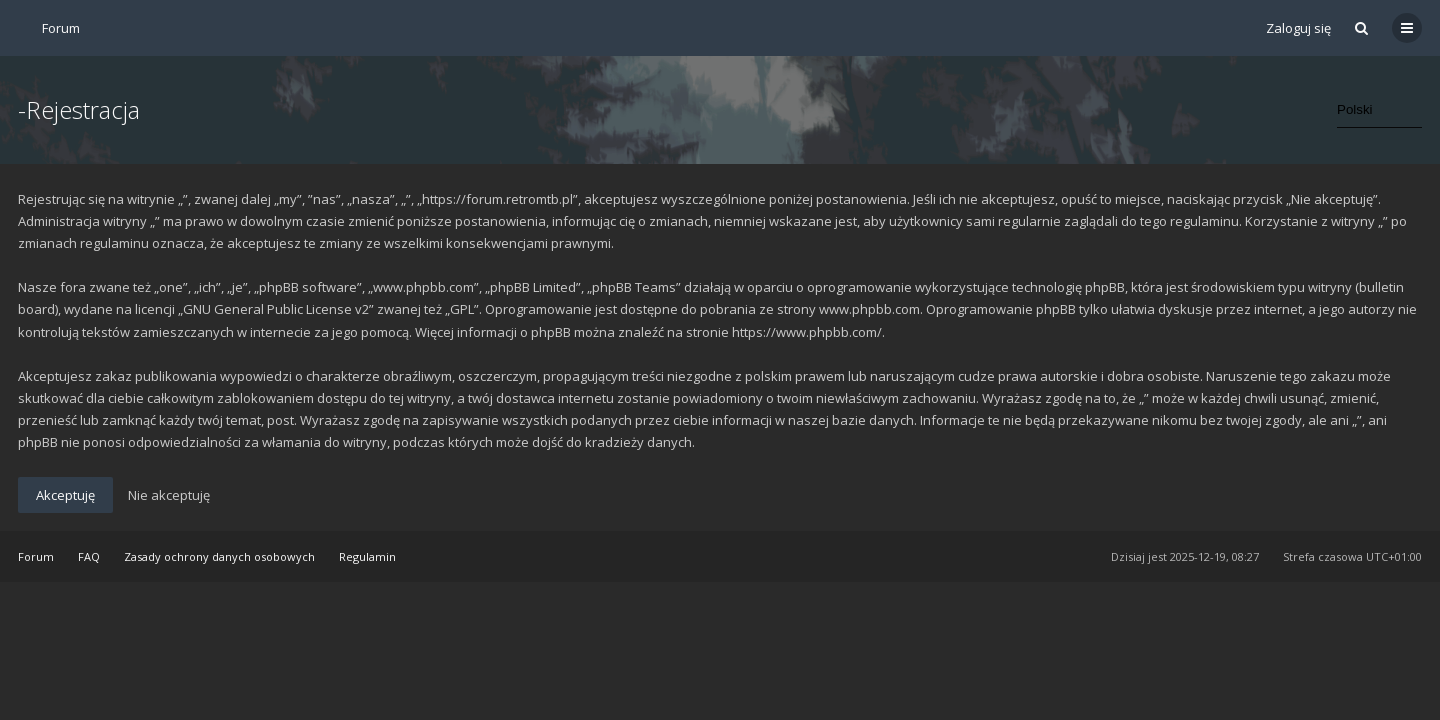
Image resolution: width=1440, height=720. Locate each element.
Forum (36, 556)
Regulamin (367, 556)
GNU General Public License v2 (276, 309)
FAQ (89, 556)
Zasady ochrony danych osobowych (219, 556)
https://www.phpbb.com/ (807, 332)
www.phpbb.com (869, 309)
